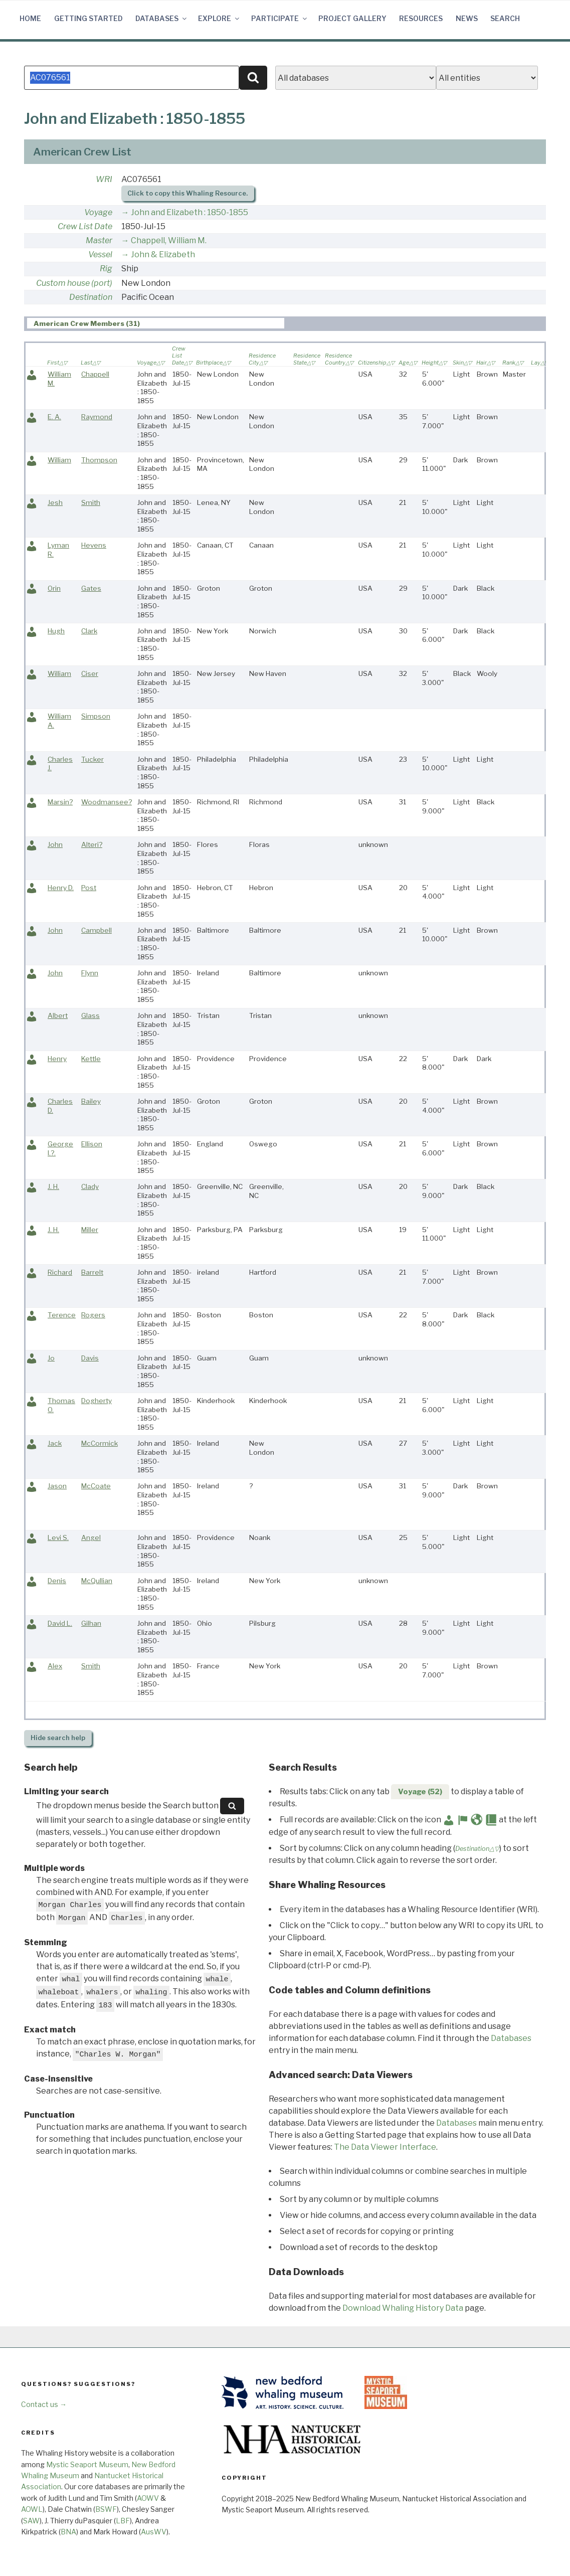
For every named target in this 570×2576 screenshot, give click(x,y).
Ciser (89, 673)
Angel (91, 1537)
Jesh (55, 502)
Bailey (91, 1101)
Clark (89, 631)
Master (99, 240)
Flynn (89, 973)
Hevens (93, 545)
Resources (421, 18)
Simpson (95, 716)
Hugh (56, 631)
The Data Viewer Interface (385, 2147)
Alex (55, 1666)
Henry (57, 1059)
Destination (90, 297)
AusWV (153, 2531)
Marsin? (60, 802)
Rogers (93, 1315)
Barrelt (92, 1272)
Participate (279, 18)
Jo (51, 1358)
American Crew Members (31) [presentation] (87, 323)
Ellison (91, 1144)
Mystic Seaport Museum (87, 2464)
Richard (60, 1272)
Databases (161, 18)
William (59, 460)
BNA (68, 2531)
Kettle (91, 1059)
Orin (54, 588)
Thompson (99, 460)
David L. (60, 1623)
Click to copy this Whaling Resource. (187, 193)
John (55, 844)
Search (505, 18)
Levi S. (58, 1537)
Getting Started (88, 18)
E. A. (54, 417)
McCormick (99, 1443)
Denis (57, 1581)
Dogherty (96, 1401)
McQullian (96, 1581)
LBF (123, 2520)
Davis (90, 1358)
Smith (90, 502)
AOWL (32, 2509)
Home (30, 18)
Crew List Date (85, 226)
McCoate (96, 1486)
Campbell (96, 930)
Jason (57, 1486)
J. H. (53, 1186)
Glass (90, 1015)
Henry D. (61, 888)
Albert (58, 1015)
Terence (62, 1315)
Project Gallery (352, 18)
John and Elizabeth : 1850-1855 (189, 212)
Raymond (96, 417)
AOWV (148, 2498)
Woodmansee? (106, 802)
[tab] (155, 323)
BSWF (106, 2509)
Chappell (95, 374)
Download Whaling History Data (402, 2308)
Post (88, 888)
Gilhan (91, 1623)
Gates (91, 588)
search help (58, 1738)
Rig (106, 268)
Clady (90, 1186)
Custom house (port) (74, 283)
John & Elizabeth (163, 254)
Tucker (92, 759)
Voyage (98, 212)
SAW (31, 2520)
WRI (104, 179)
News (467, 18)
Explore (219, 18)
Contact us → (44, 2404)
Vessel (100, 254)
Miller (89, 1230)
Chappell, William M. (169, 240)
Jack (55, 1443)
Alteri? (91, 844)
